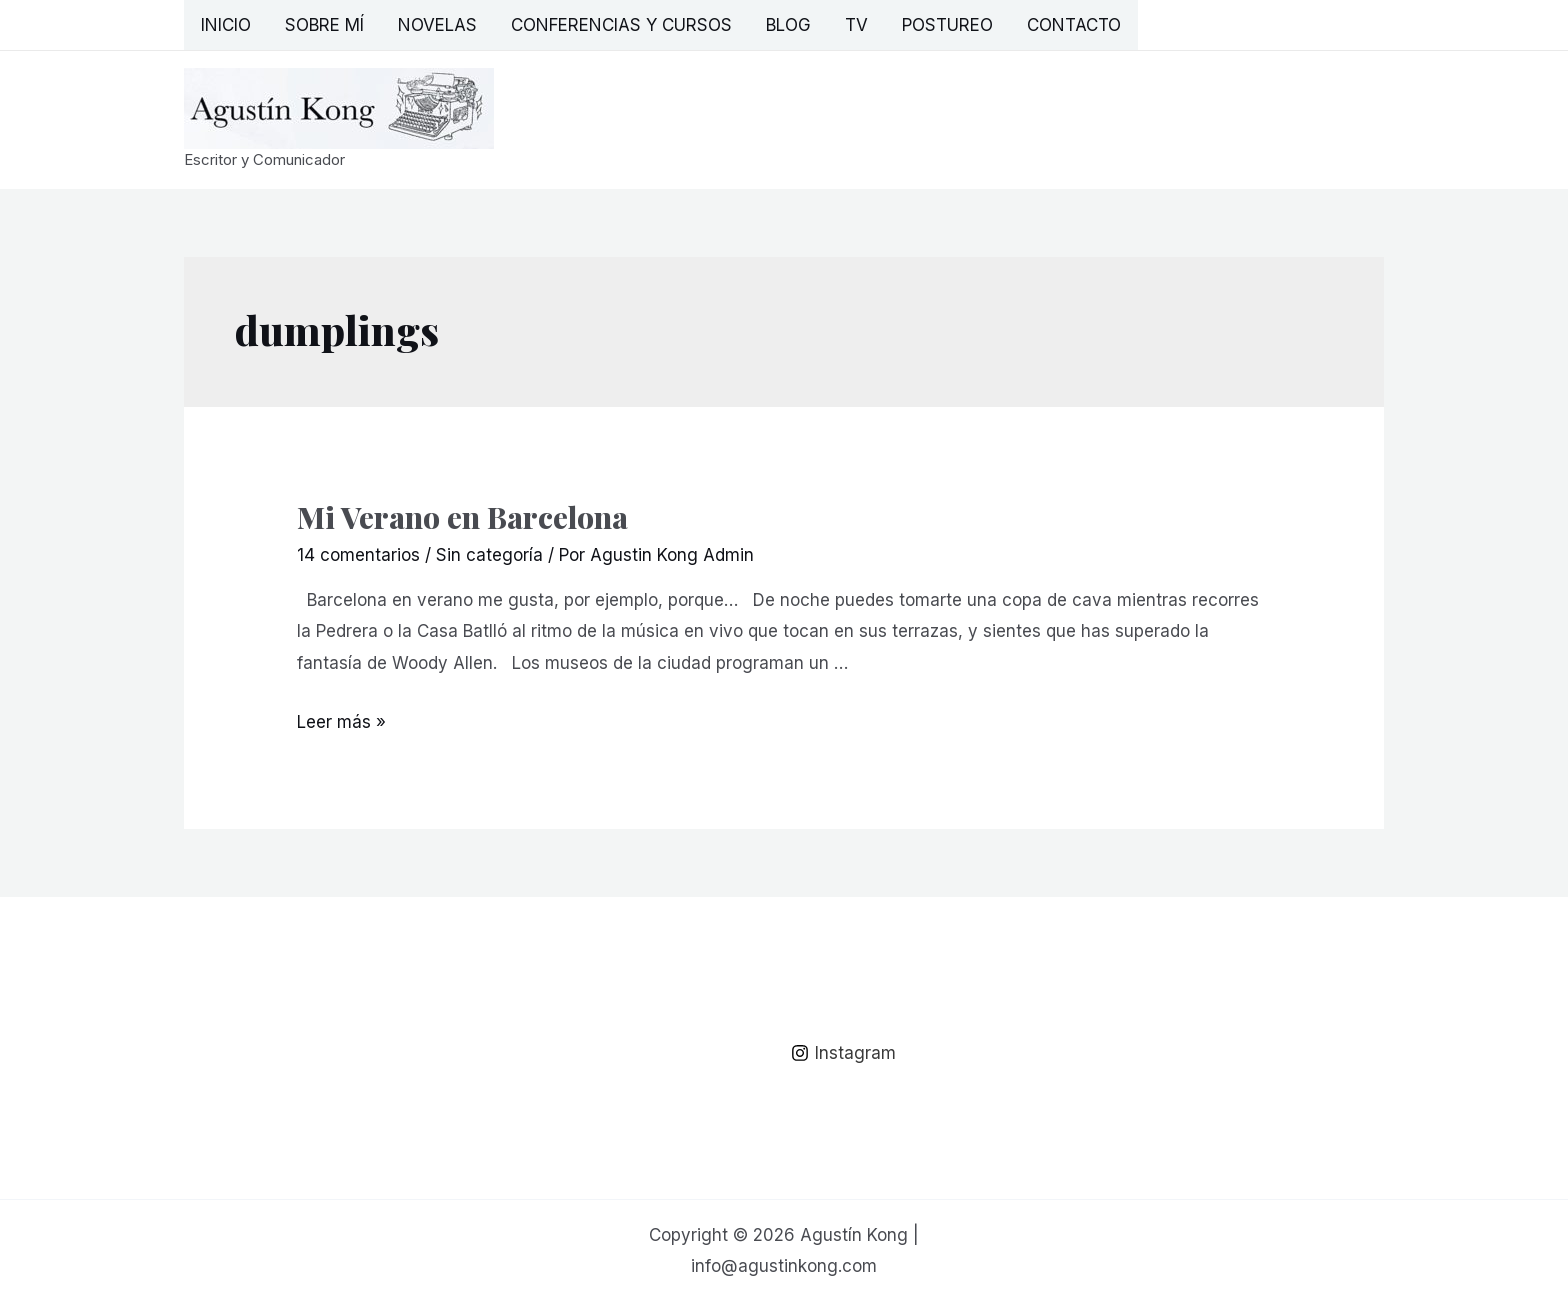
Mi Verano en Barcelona (462, 517)
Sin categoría (489, 555)
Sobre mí (324, 25)
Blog (788, 25)
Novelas (437, 25)
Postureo (947, 25)
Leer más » (341, 722)
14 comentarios (358, 555)
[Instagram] (843, 1053)
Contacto (1074, 25)
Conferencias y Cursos (621, 25)
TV (856, 25)
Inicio (226, 25)
